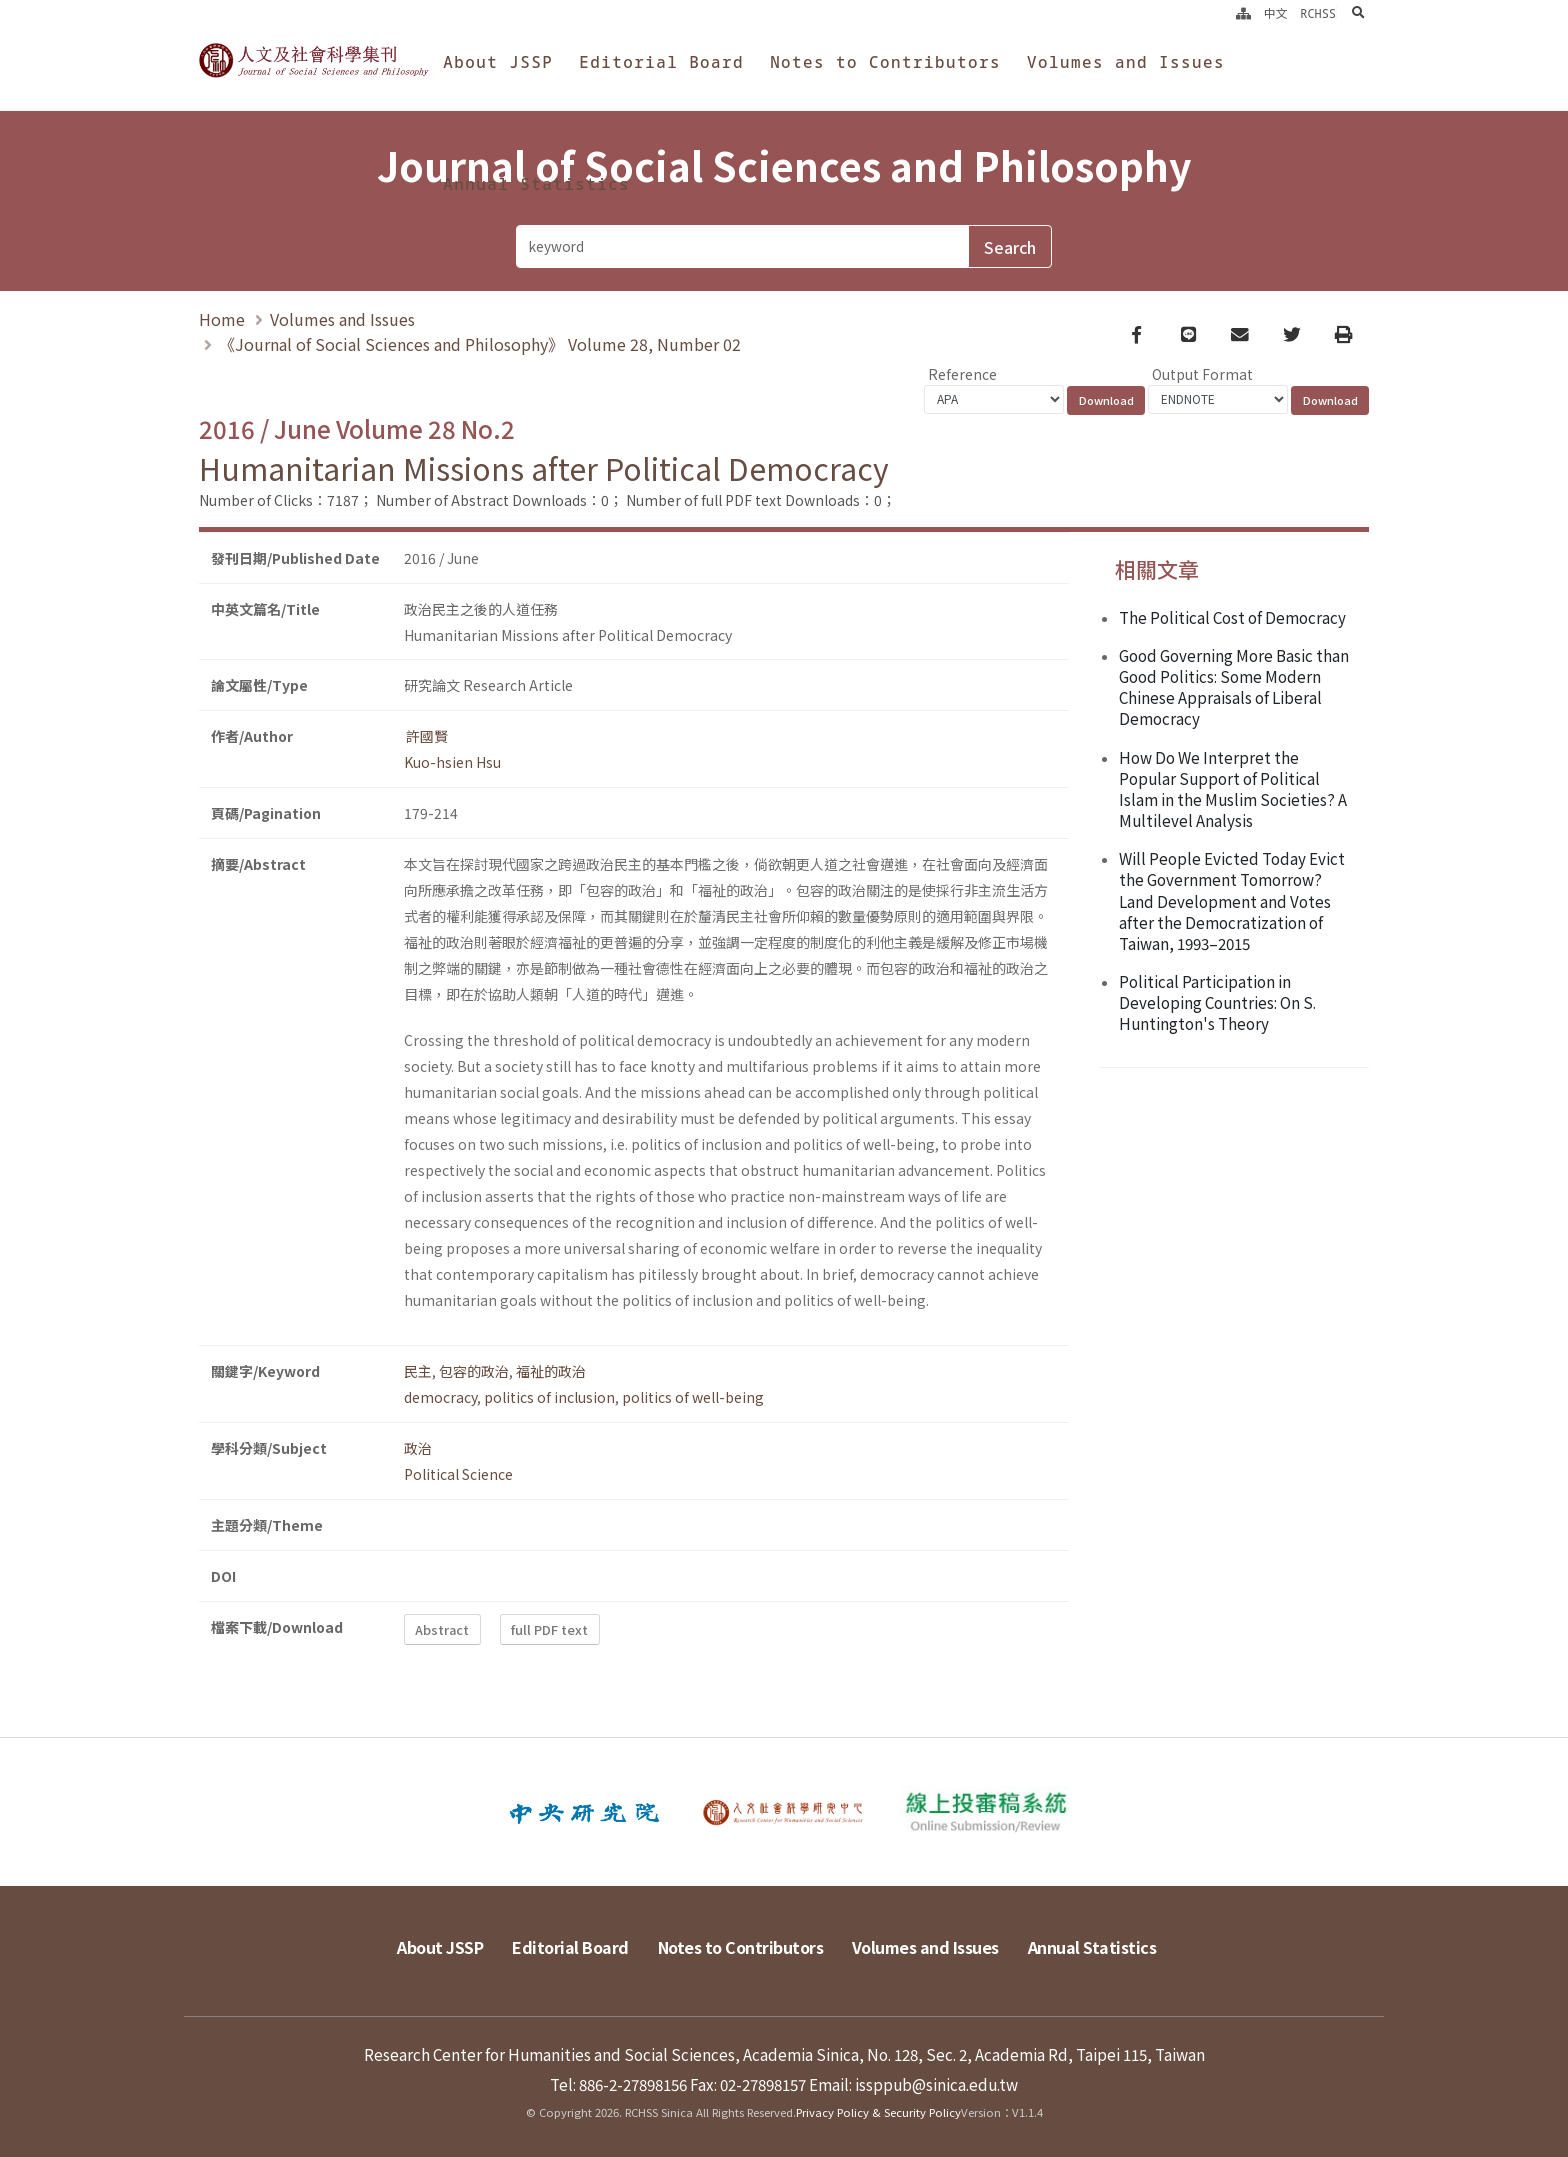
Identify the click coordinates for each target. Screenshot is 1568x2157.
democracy (440, 1397)
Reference (962, 374)
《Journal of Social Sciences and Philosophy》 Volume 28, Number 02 (480, 344)
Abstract (442, 1629)
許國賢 (426, 736)
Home (222, 319)
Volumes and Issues (1126, 62)
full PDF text (549, 1629)
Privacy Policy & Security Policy (878, 2112)
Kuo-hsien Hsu (452, 762)
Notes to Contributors (885, 62)
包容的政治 (474, 1371)
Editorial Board (661, 62)
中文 (1276, 13)
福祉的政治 (551, 1371)
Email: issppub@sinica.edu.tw (913, 2084)
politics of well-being (693, 1397)
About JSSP (498, 62)
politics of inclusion (549, 1397)
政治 (418, 1448)
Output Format (1202, 374)
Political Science (458, 1474)
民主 (418, 1371)
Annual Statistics (536, 184)
